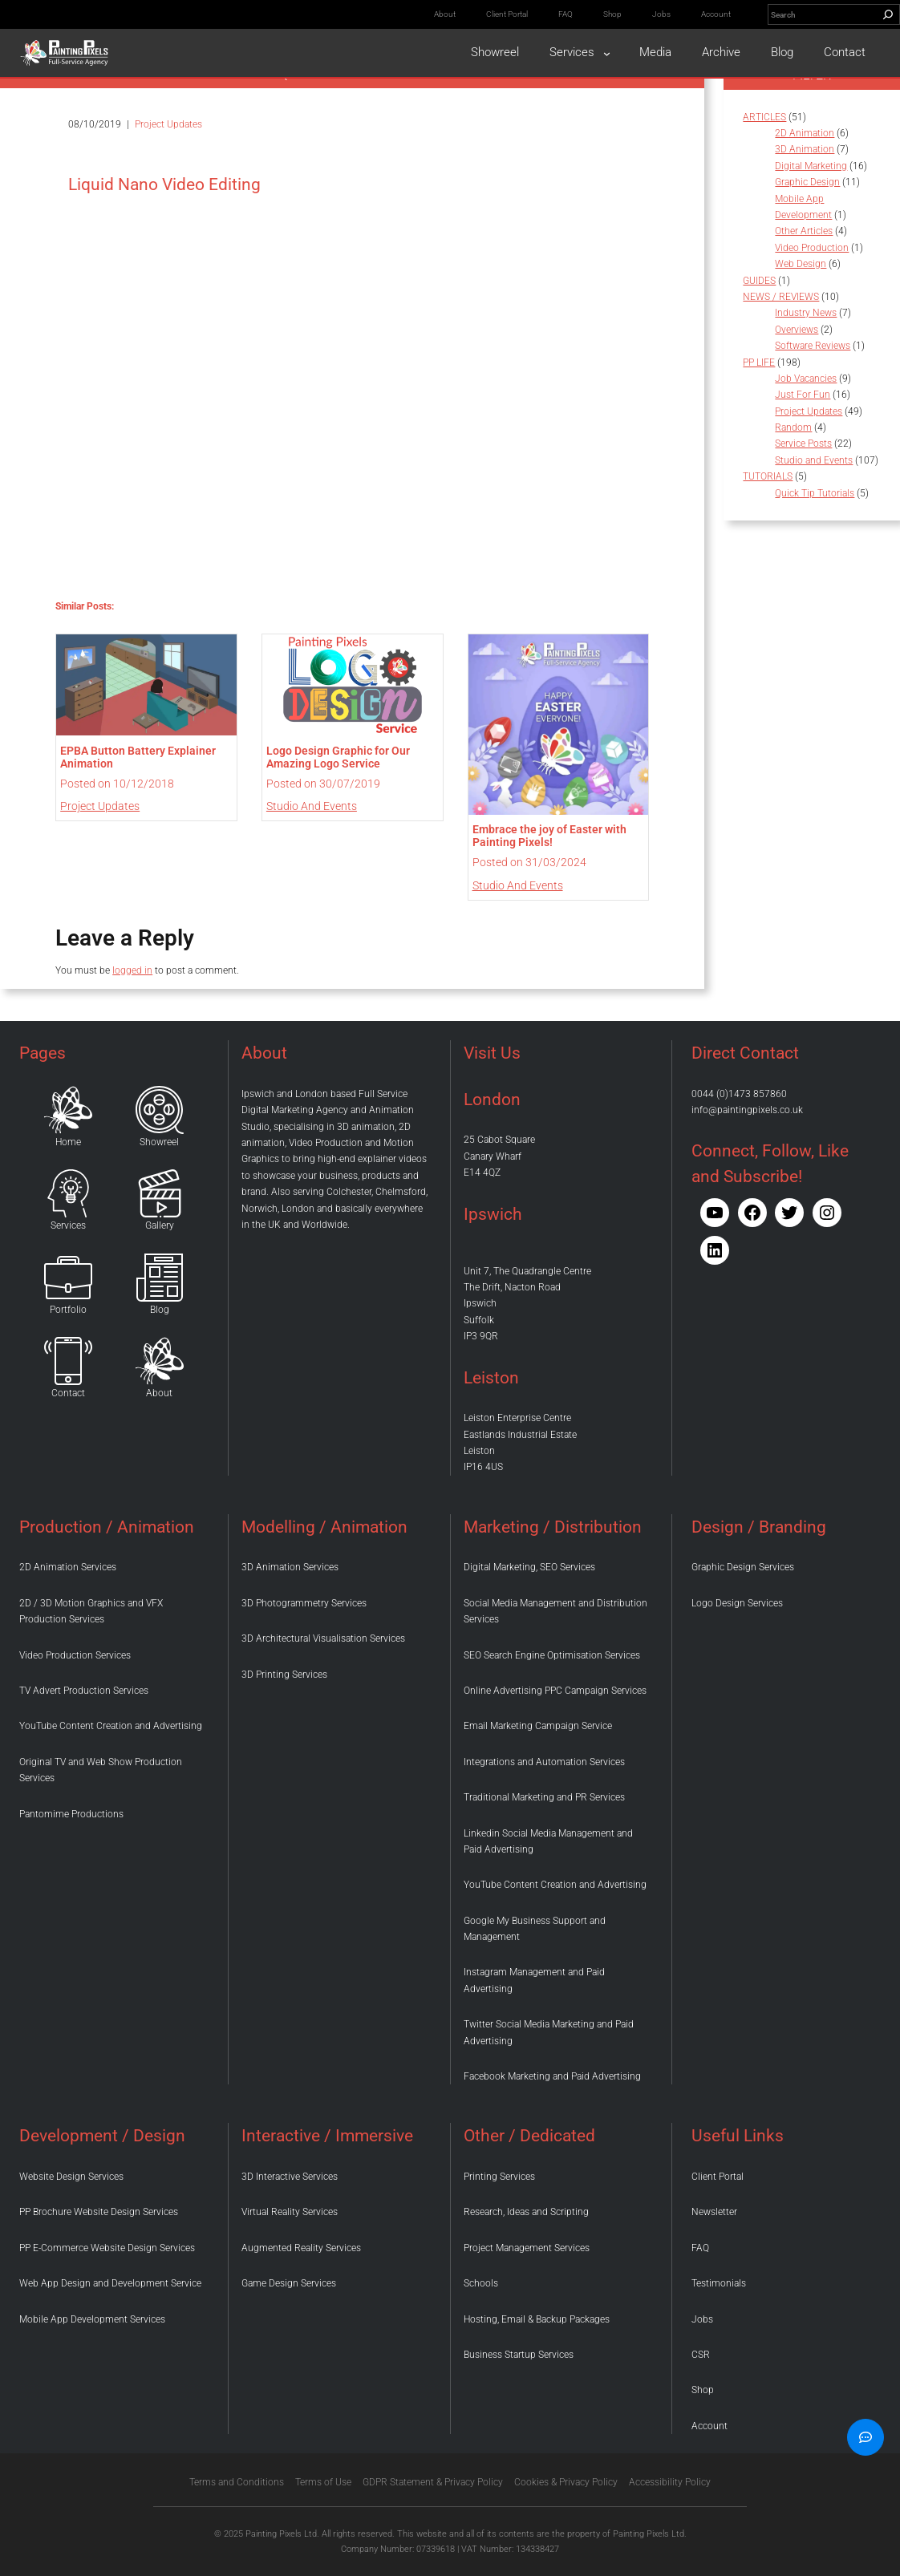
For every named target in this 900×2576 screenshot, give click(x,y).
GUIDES (759, 280)
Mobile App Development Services (92, 2319)
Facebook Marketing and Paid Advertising (552, 2076)
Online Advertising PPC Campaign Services (555, 1690)
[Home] (68, 1110)
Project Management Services (527, 2248)
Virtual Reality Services (289, 2212)
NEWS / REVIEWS (781, 296)
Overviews (796, 329)
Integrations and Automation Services (544, 1762)
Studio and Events (311, 806)
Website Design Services (71, 2176)
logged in (132, 970)
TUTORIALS (768, 476)
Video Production (812, 247)
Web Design (800, 263)
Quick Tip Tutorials (814, 493)
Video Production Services (75, 1655)
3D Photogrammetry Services (304, 1603)
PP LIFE (759, 362)
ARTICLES (764, 117)
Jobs (702, 2319)
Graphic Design (807, 182)
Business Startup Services (519, 2354)
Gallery (159, 1225)
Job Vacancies (806, 378)
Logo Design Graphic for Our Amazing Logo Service (338, 757)
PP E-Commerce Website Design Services (107, 2248)
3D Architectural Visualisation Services (323, 1638)
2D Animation (804, 133)
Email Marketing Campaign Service (538, 1726)
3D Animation (804, 149)
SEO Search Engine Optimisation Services (552, 1655)
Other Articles (804, 231)
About (159, 1393)
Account (709, 2426)
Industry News (806, 312)
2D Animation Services (67, 1567)
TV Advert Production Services (83, 1690)
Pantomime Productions (71, 1814)
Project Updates (168, 124)
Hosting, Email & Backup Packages (537, 2319)
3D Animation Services (290, 1567)
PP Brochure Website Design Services (98, 2212)
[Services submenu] (606, 52)
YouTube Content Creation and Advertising (110, 1726)
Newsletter (714, 2212)
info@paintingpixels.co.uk (747, 1110)
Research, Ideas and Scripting (526, 2212)
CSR (700, 2354)
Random (793, 427)
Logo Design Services (737, 1603)
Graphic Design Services (742, 1567)
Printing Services (499, 2176)
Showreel (159, 1142)
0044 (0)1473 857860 (739, 1094)
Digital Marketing (811, 166)
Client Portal (717, 2176)
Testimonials (718, 2283)
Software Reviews (812, 345)
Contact (68, 1393)
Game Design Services (288, 2283)
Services (68, 1225)
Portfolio (68, 1309)
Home (68, 1142)
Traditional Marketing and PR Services (544, 1797)
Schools (481, 2283)
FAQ (700, 2248)
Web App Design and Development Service (110, 2283)
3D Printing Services (284, 1674)
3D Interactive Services (289, 2176)
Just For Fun (802, 394)
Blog (159, 1309)
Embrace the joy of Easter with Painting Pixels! (549, 836)
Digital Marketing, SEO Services (529, 1567)
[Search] (888, 14)
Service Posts (803, 443)
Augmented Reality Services (301, 2248)
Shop (702, 2390)
